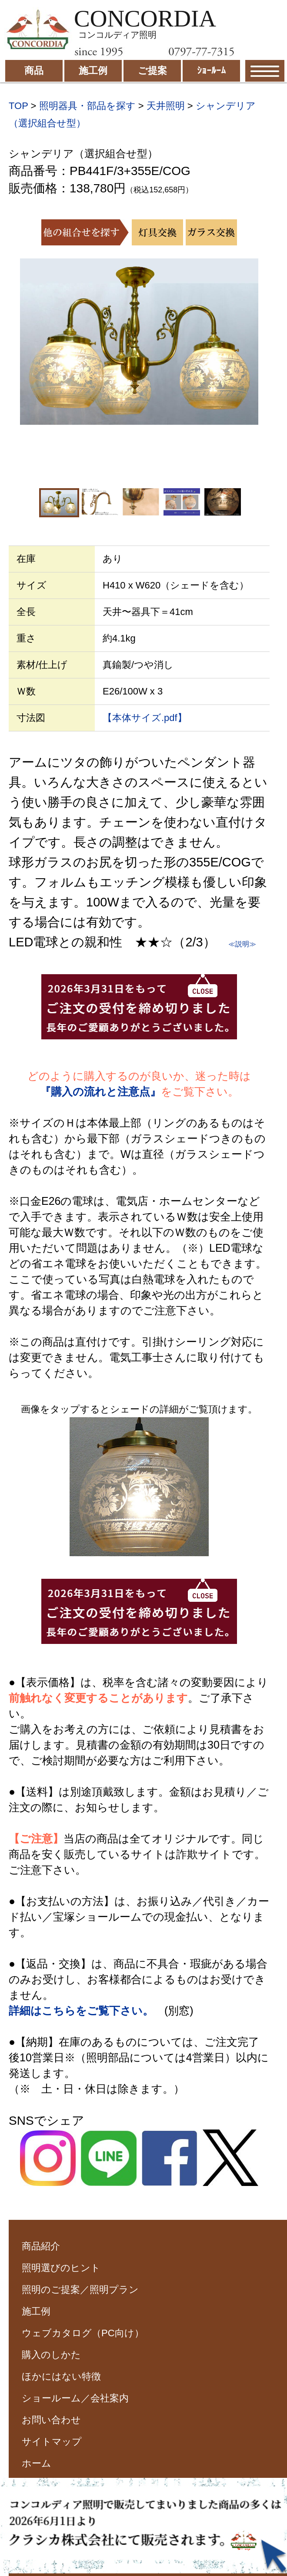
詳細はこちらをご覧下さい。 (81, 2010)
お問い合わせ (51, 2419)
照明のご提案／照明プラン (80, 2289)
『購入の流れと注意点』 (100, 1091)
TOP (18, 105)
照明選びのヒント (61, 2267)
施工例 (36, 2311)
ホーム (36, 2463)
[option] (139, 341)
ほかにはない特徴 (61, 2376)
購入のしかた (51, 2354)
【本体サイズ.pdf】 (145, 717)
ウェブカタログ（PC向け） (83, 2333)
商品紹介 (41, 2246)
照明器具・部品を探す (87, 105)
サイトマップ (52, 2441)
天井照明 (166, 105)
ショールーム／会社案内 (75, 2398)
